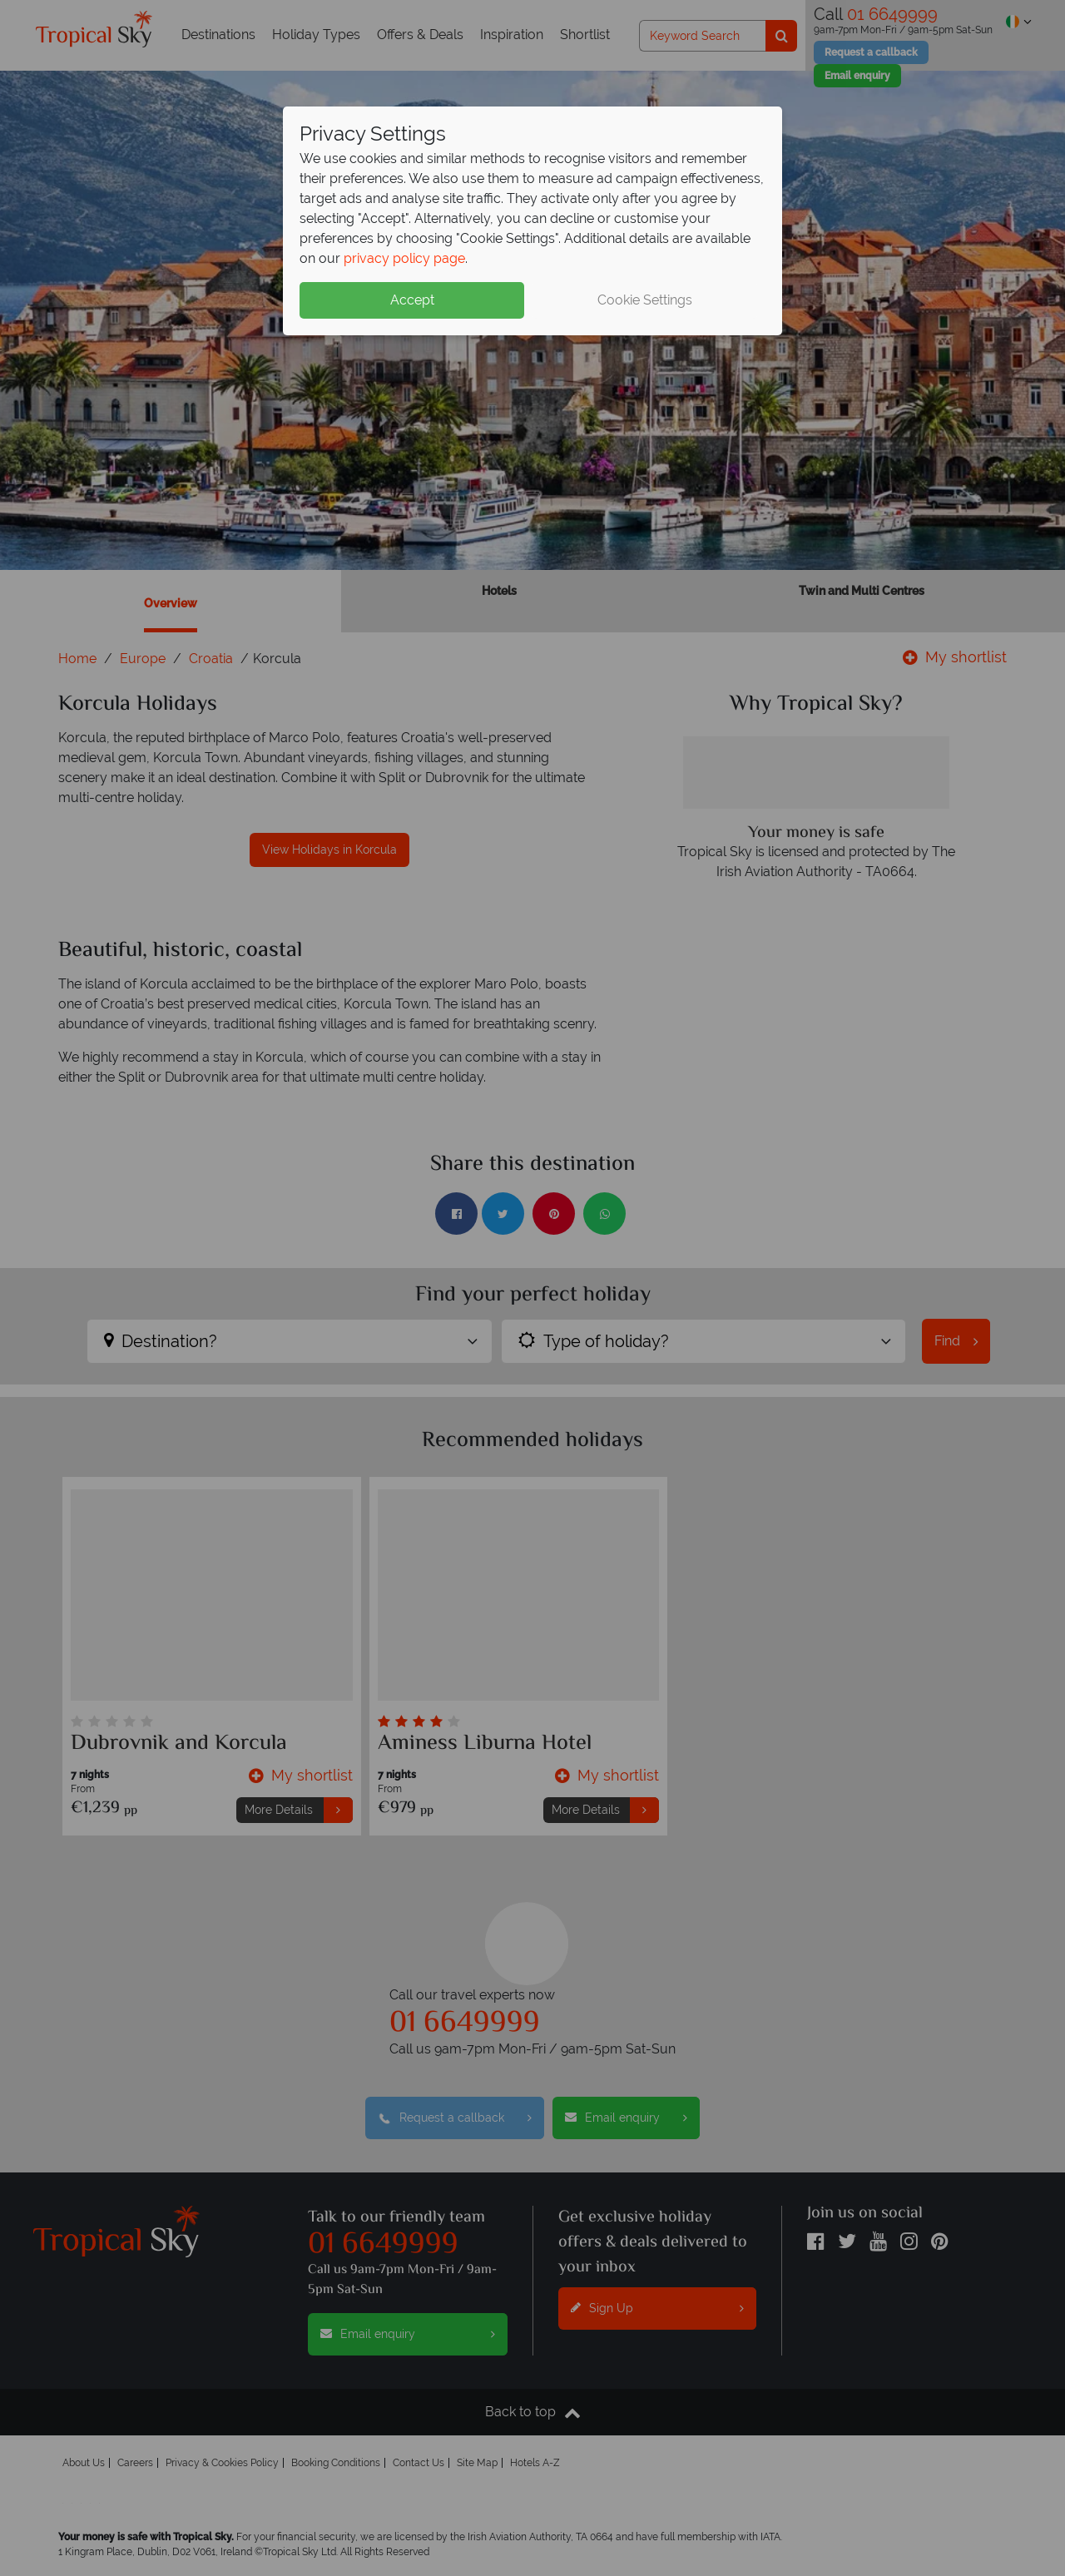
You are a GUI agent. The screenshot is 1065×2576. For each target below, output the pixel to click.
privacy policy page (404, 258)
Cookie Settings (644, 300)
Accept (412, 300)
